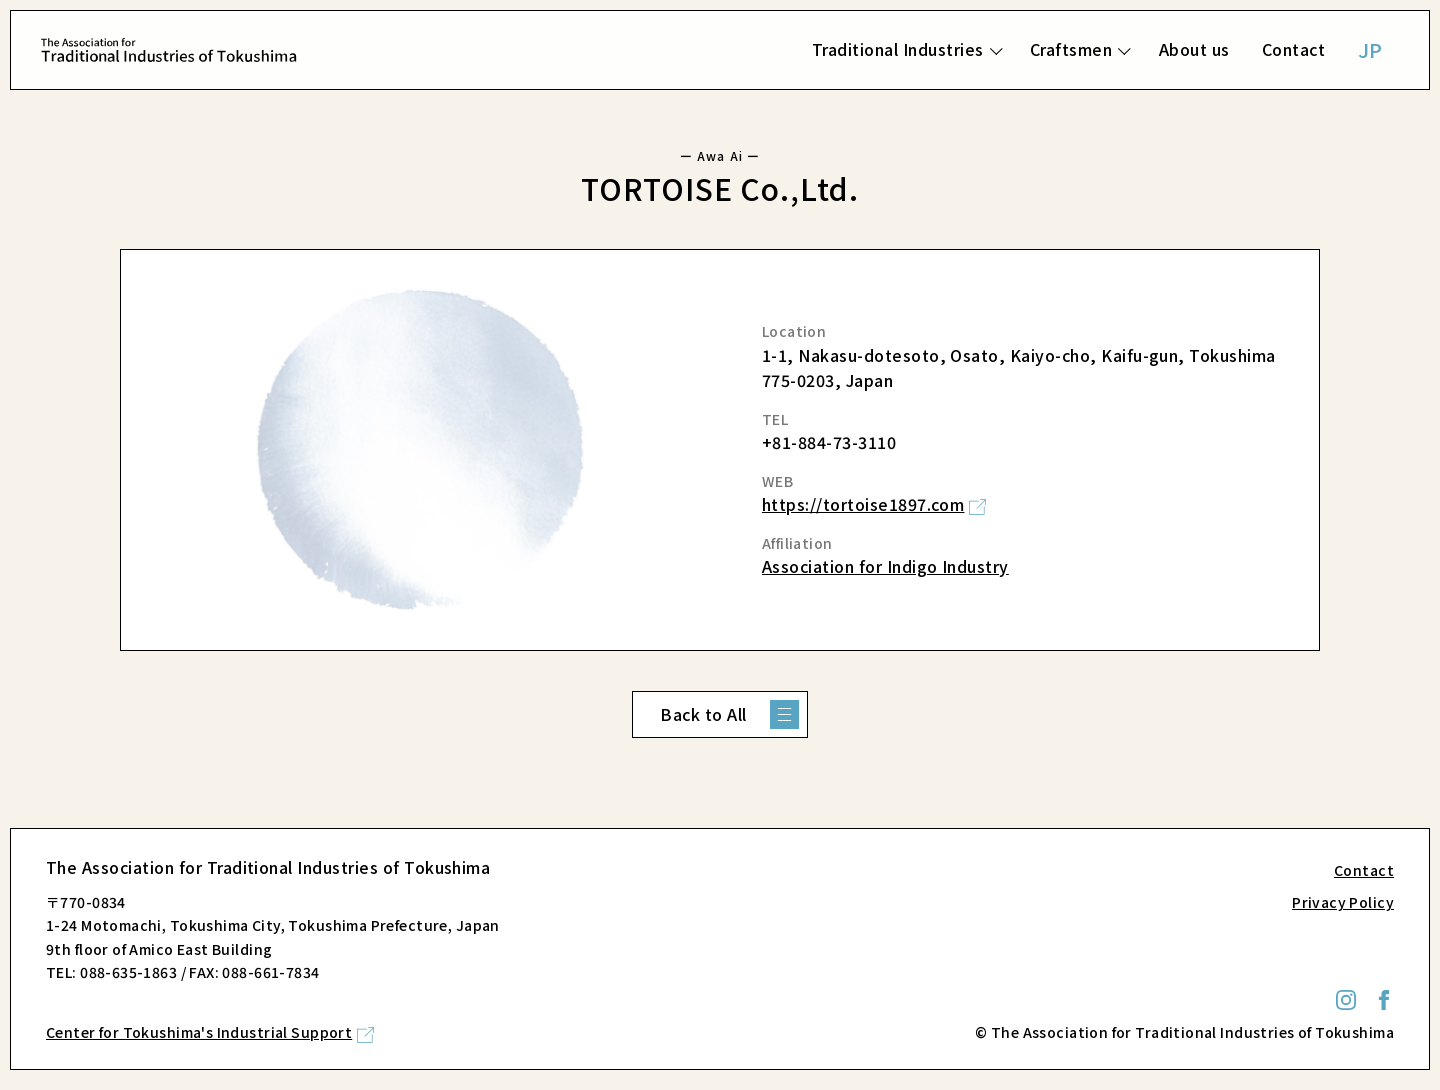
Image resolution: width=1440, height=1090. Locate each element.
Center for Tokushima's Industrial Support (199, 1032)
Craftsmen (1071, 49)
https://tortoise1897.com (863, 504)
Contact (1293, 49)
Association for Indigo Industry (885, 566)
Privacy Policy (1343, 902)
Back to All (703, 714)
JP (1370, 49)
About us (1194, 49)
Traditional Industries (898, 49)
